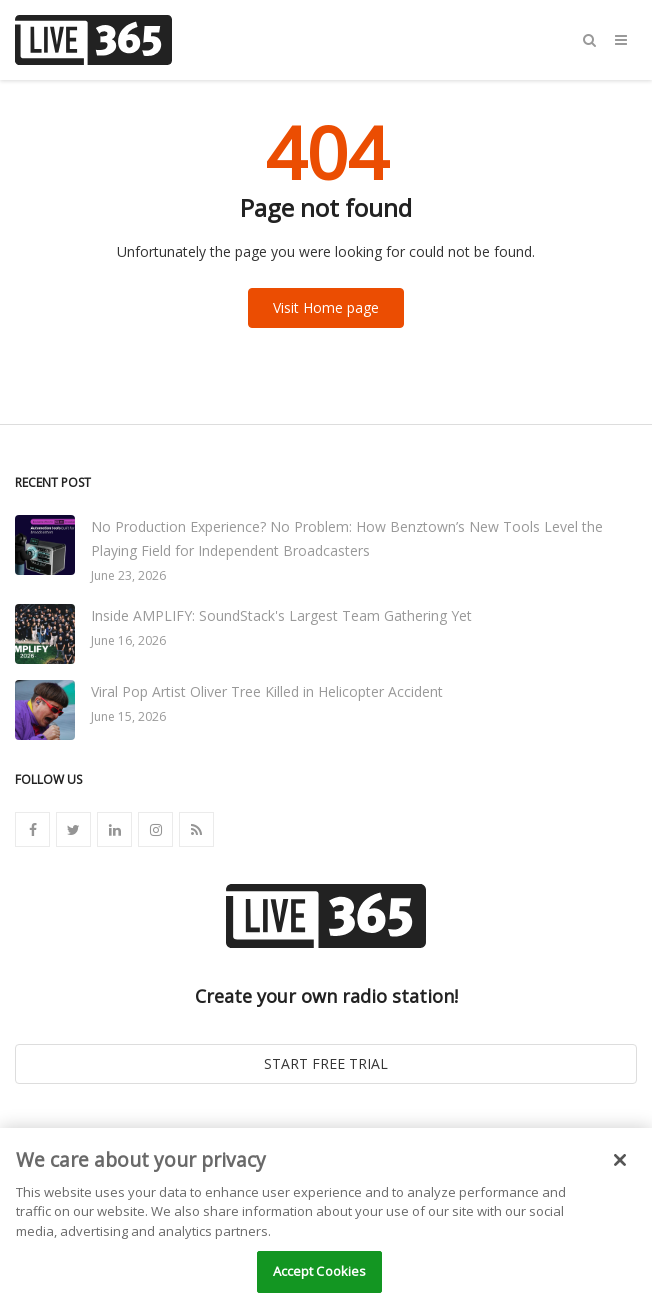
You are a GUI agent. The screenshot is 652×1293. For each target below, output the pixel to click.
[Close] (620, 1168)
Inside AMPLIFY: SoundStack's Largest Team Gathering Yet (281, 615)
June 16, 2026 (128, 640)
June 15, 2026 (128, 716)
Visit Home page (326, 307)
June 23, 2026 (128, 575)
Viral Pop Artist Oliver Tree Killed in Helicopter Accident (267, 691)
